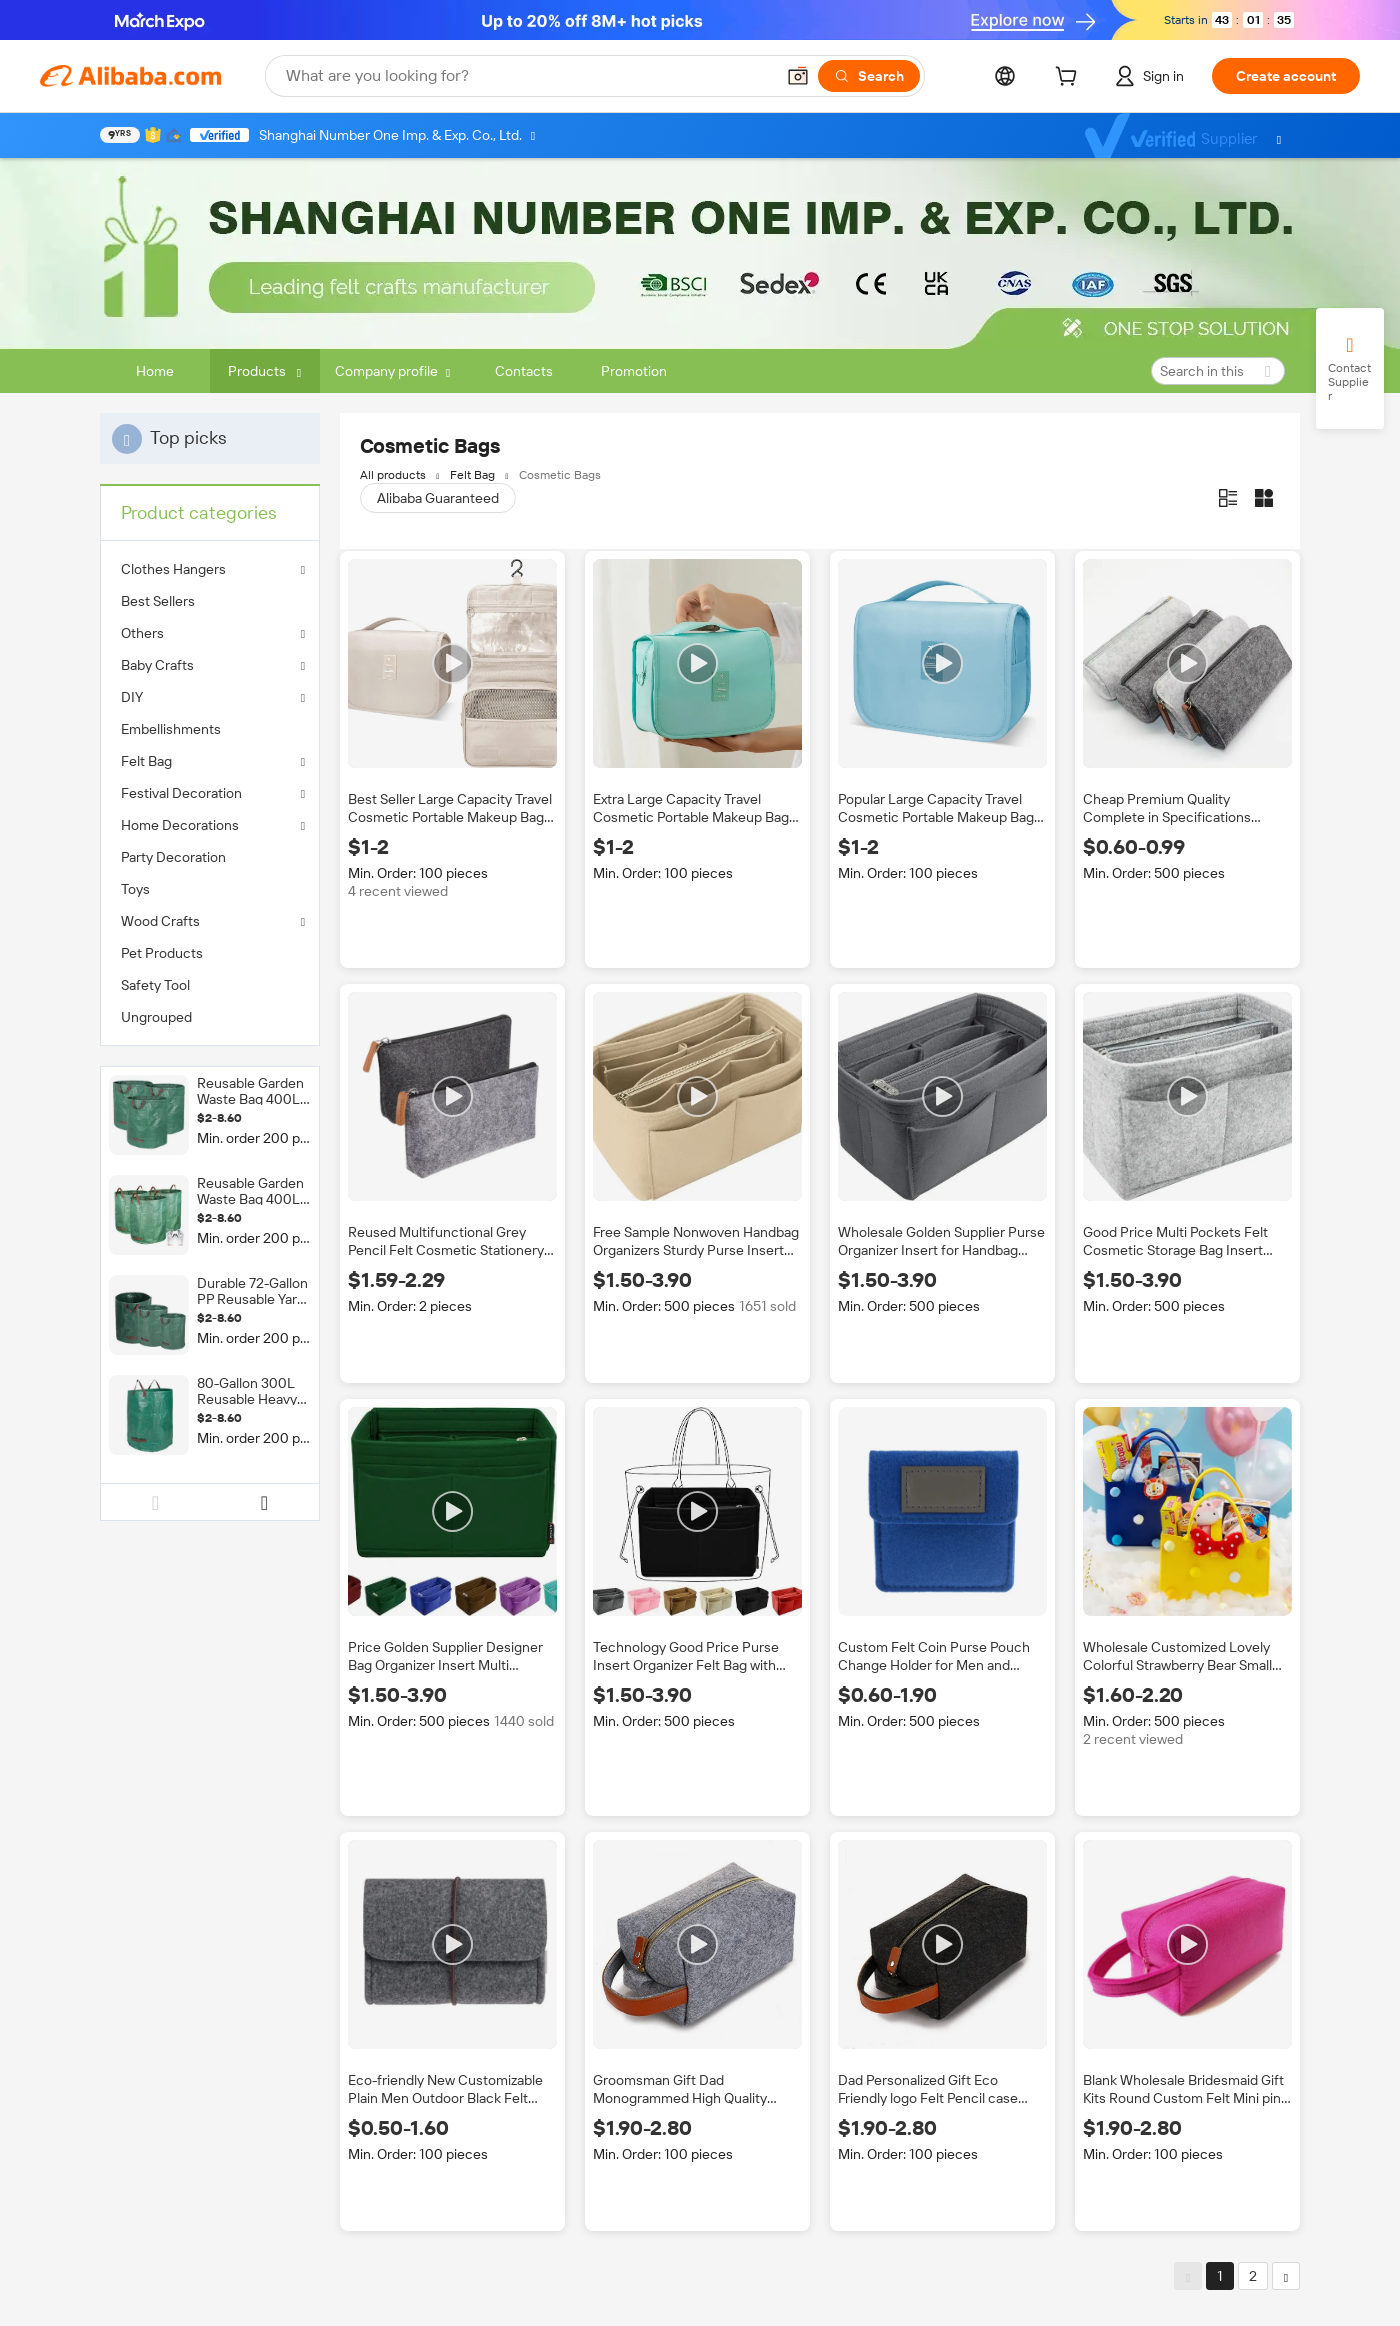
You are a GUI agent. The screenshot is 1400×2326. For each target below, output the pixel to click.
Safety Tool (155, 985)
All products (393, 475)
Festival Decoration (181, 793)
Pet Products (162, 953)
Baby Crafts (157, 665)
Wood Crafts (160, 921)
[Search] (869, 76)
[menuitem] (210, 601)
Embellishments (171, 729)
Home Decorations (180, 825)
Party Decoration (173, 857)
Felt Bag (146, 761)
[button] (798, 76)
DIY (132, 697)
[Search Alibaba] (528, 76)
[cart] (1070, 79)
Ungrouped (156, 1017)
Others (142, 633)
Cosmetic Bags (560, 475)
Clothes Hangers (173, 569)
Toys (135, 889)
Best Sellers (158, 601)
